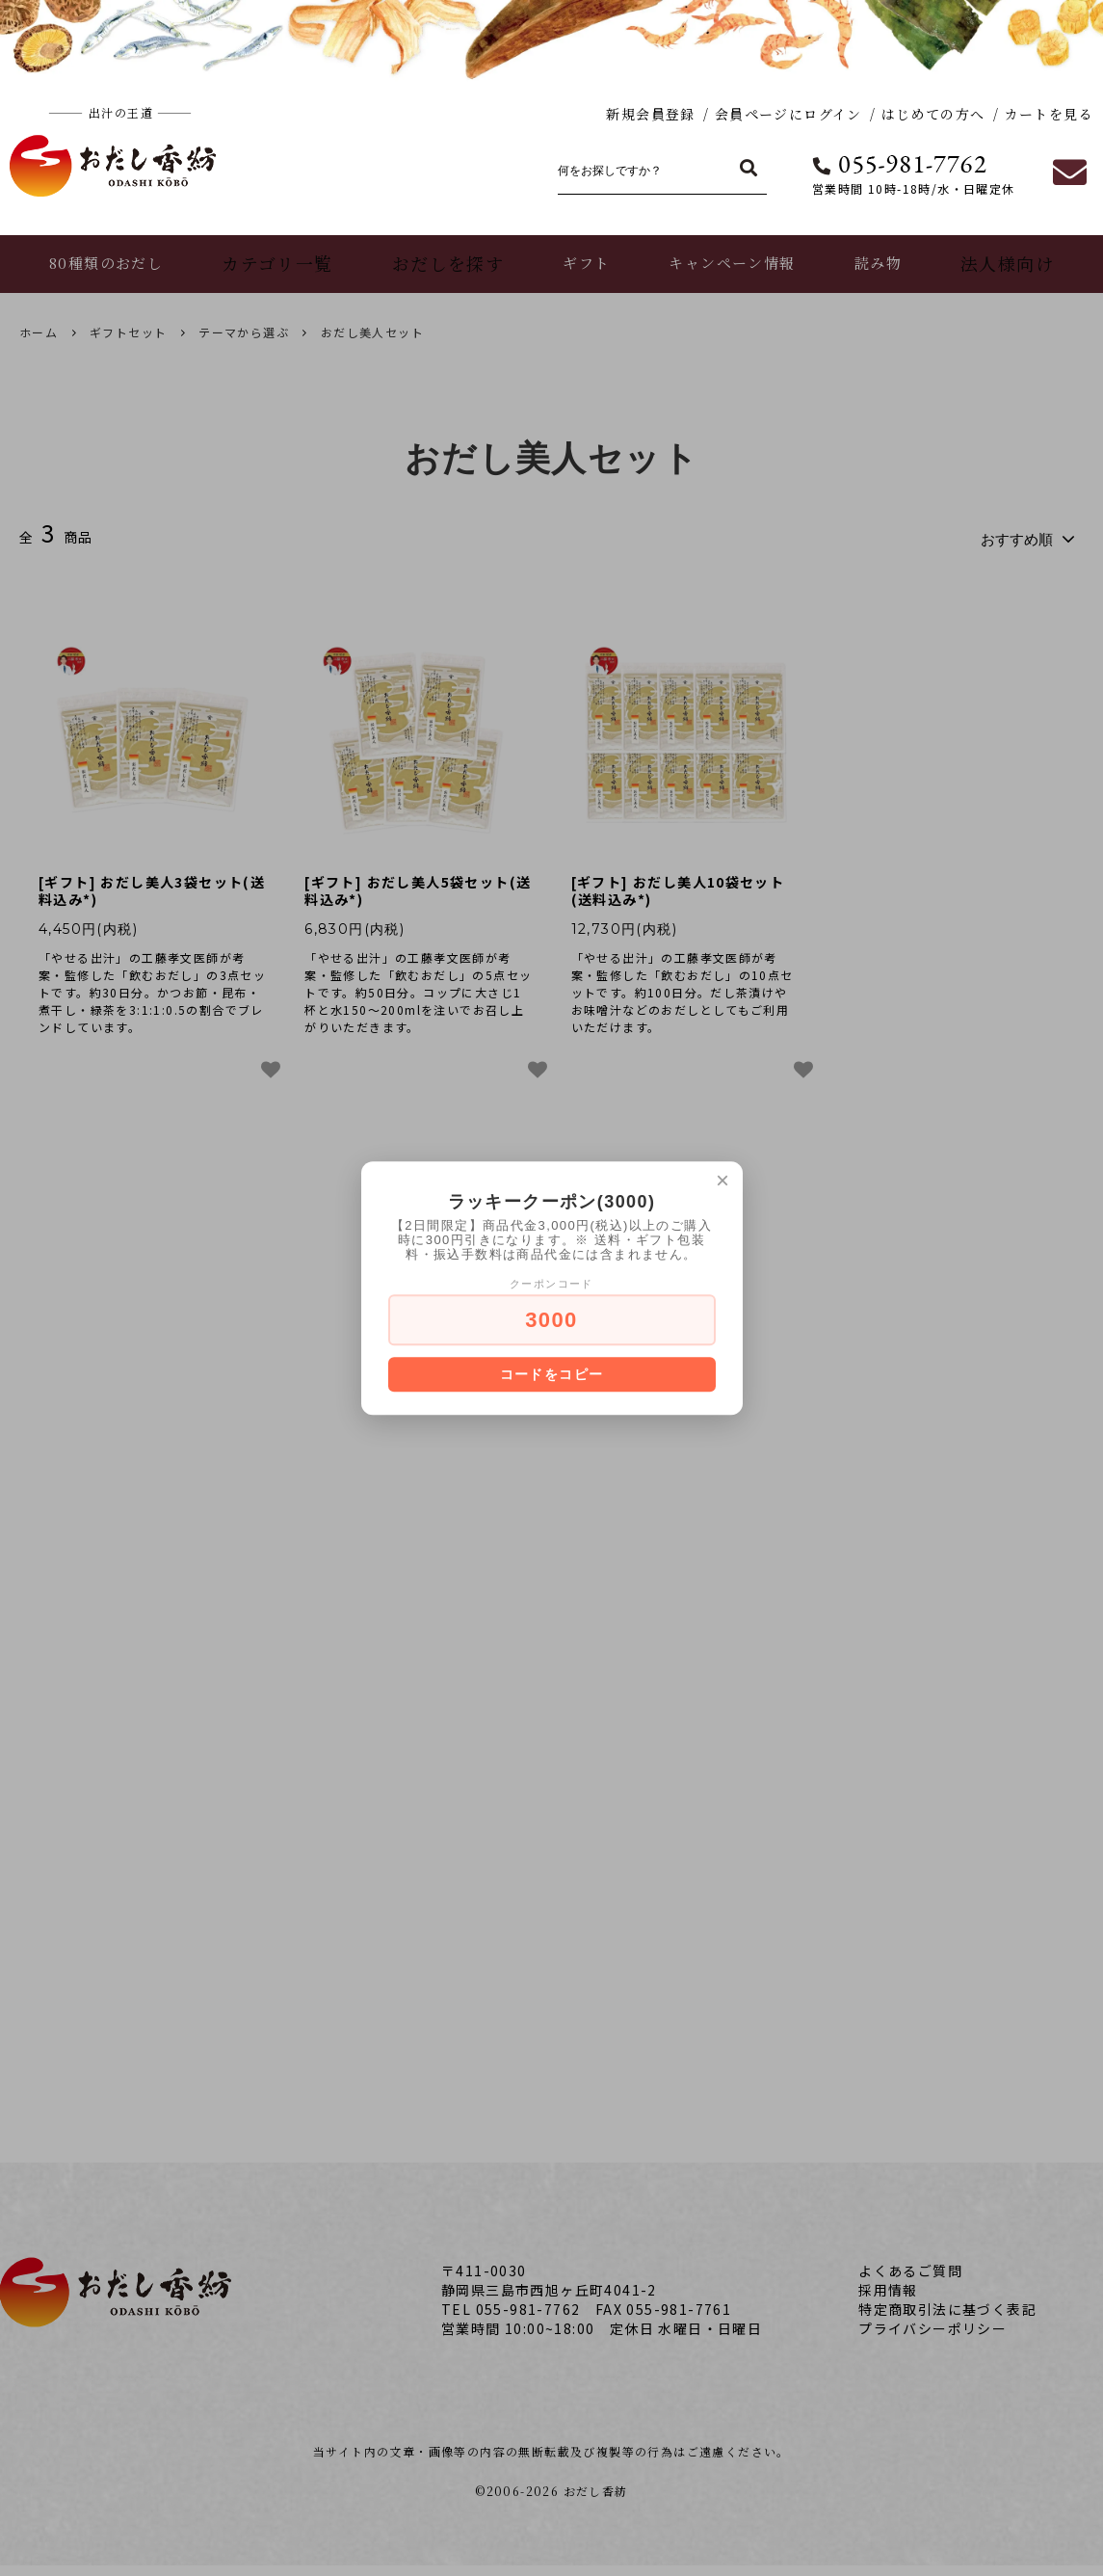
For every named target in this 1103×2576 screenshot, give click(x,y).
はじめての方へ (933, 113)
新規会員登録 (650, 113)
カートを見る (1049, 113)
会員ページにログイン (788, 113)
